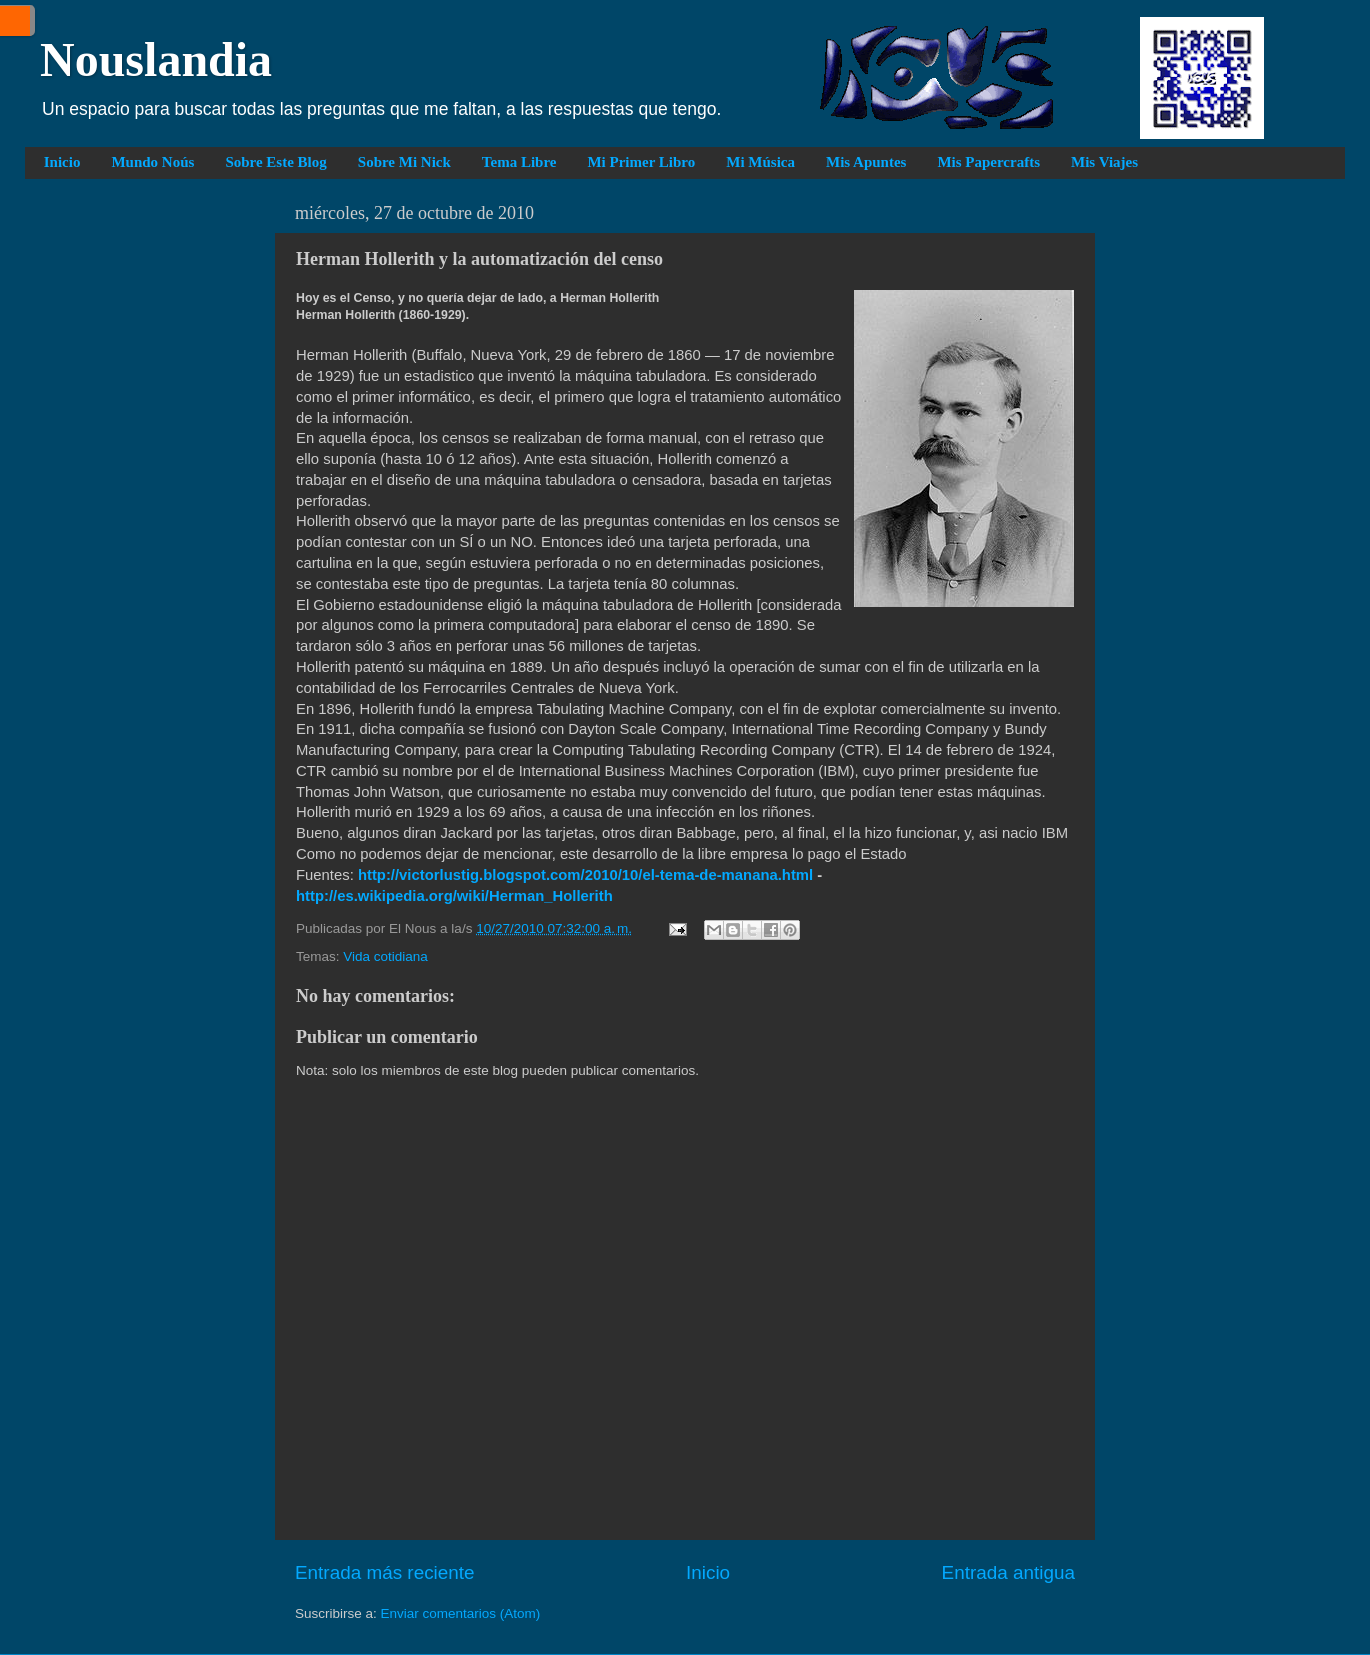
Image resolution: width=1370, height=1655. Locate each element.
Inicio (62, 162)
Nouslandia (156, 59)
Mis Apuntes (866, 162)
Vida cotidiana (385, 956)
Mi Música (760, 162)
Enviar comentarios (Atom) (461, 1613)
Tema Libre (519, 162)
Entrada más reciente (385, 1572)
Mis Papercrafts (988, 162)
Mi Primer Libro (641, 162)
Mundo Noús (152, 162)
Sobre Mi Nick (404, 162)
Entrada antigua (1008, 1572)
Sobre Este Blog (275, 162)
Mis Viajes (1104, 162)
